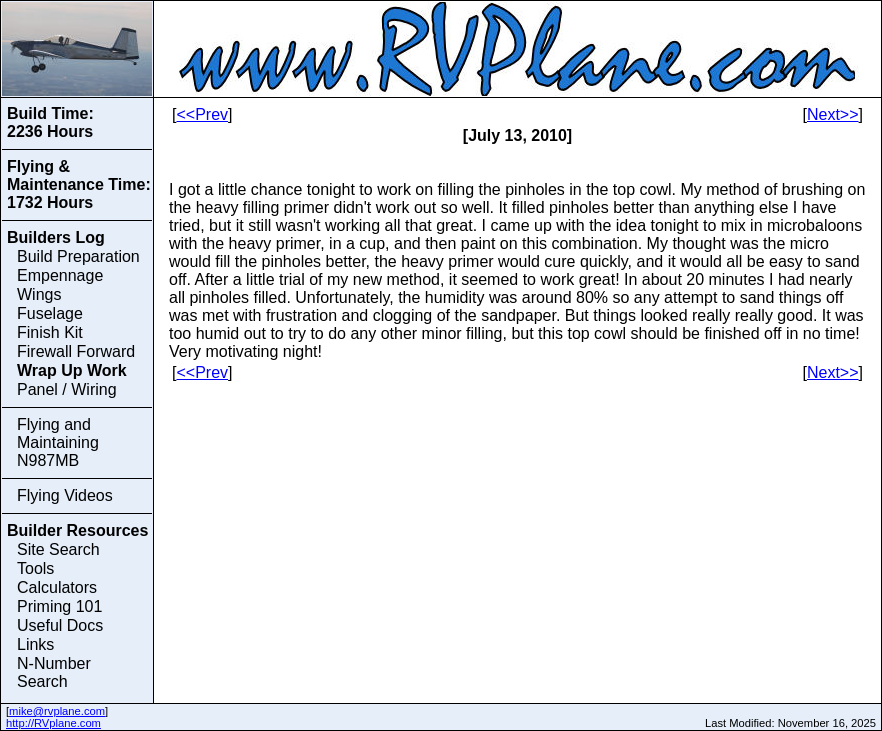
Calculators (57, 587)
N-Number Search (54, 672)
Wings (39, 294)
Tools (35, 568)
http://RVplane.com (53, 723)
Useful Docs (60, 625)
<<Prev (202, 114)
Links (35, 644)
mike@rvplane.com (57, 711)
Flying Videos (65, 495)
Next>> (833, 114)
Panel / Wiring (67, 389)
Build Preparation (78, 256)
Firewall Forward (76, 351)
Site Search (58, 549)
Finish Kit (50, 332)
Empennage (60, 275)
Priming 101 (59, 606)
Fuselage (50, 313)
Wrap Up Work (72, 370)
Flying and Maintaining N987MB (58, 442)
